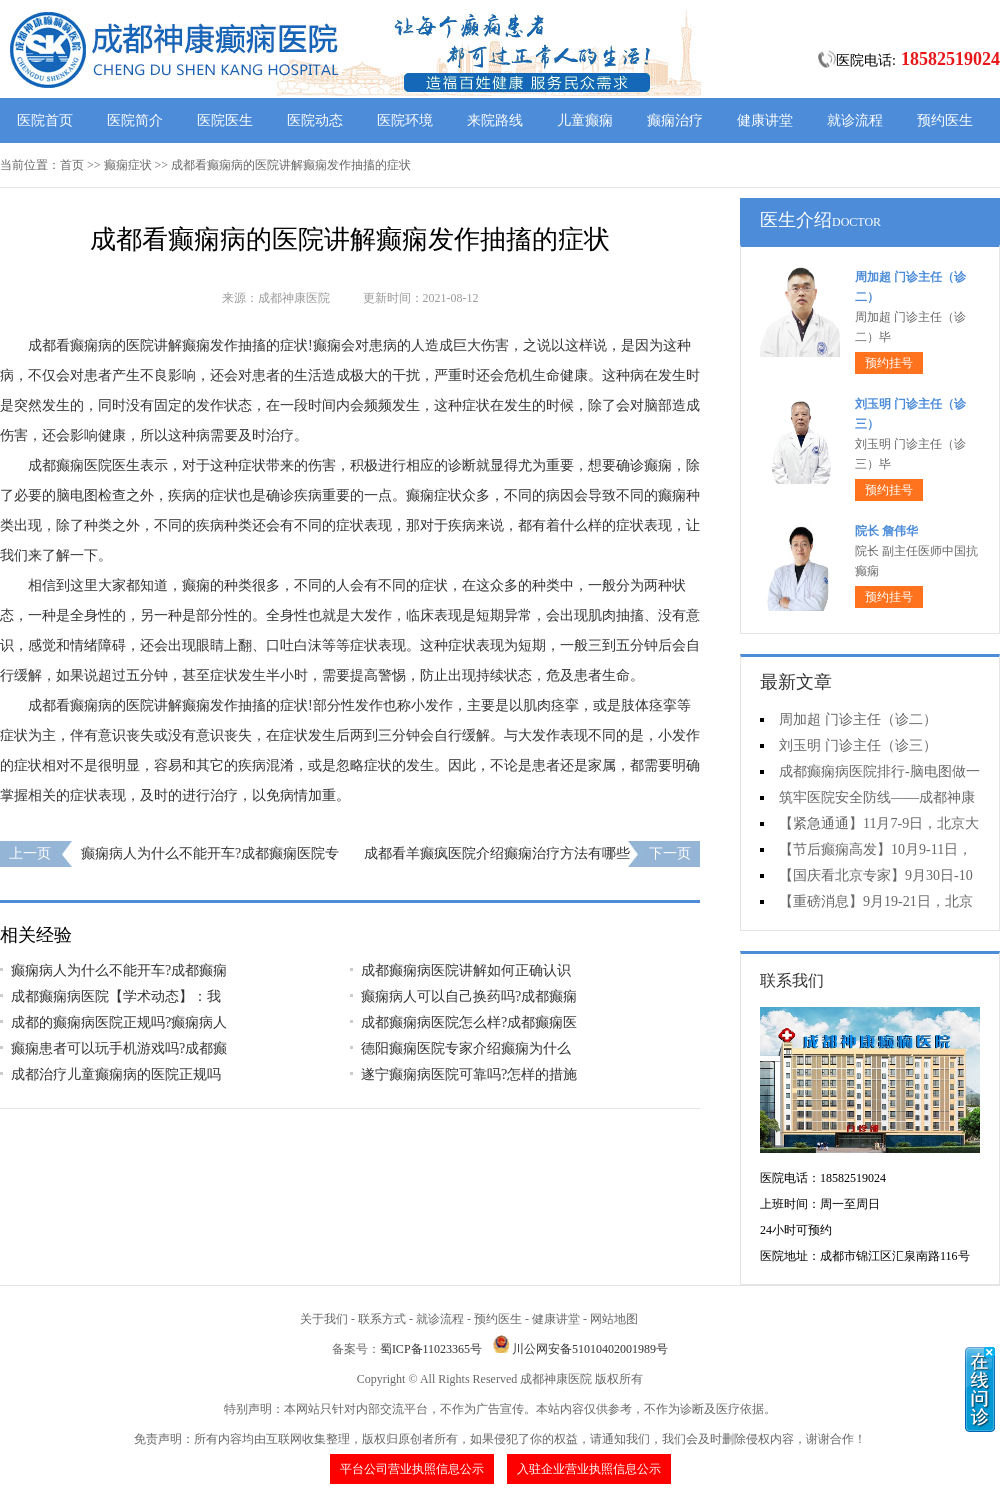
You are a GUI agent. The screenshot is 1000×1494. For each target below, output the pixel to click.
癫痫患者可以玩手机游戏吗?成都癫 (119, 1048)
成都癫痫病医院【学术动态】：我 (116, 996)
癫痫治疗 (675, 120)
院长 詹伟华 (886, 531)
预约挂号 (889, 363)
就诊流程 (855, 120)
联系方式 (382, 1319)
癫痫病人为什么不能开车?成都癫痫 (119, 970)
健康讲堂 (765, 120)
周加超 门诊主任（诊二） (858, 719)
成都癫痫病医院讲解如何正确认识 (466, 970)
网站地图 (614, 1319)
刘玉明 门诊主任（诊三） (858, 745)
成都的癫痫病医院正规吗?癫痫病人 (119, 1022)
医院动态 (315, 120)
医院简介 (135, 120)
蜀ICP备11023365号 (431, 1349)
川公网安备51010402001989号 (590, 1349)
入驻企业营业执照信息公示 (589, 1469)
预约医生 (945, 120)
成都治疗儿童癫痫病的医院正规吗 (116, 1074)
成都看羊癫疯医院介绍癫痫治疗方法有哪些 (497, 853)
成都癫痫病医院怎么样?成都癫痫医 (469, 1022)
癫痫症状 (128, 165)
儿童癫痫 (585, 120)
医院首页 (45, 120)
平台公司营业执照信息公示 (412, 1469)
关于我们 (324, 1319)
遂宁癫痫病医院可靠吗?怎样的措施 (469, 1074)
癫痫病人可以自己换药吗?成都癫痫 (469, 996)
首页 (72, 165)
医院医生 (225, 120)
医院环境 (405, 120)
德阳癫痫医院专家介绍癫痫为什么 (466, 1048)
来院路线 (495, 120)
